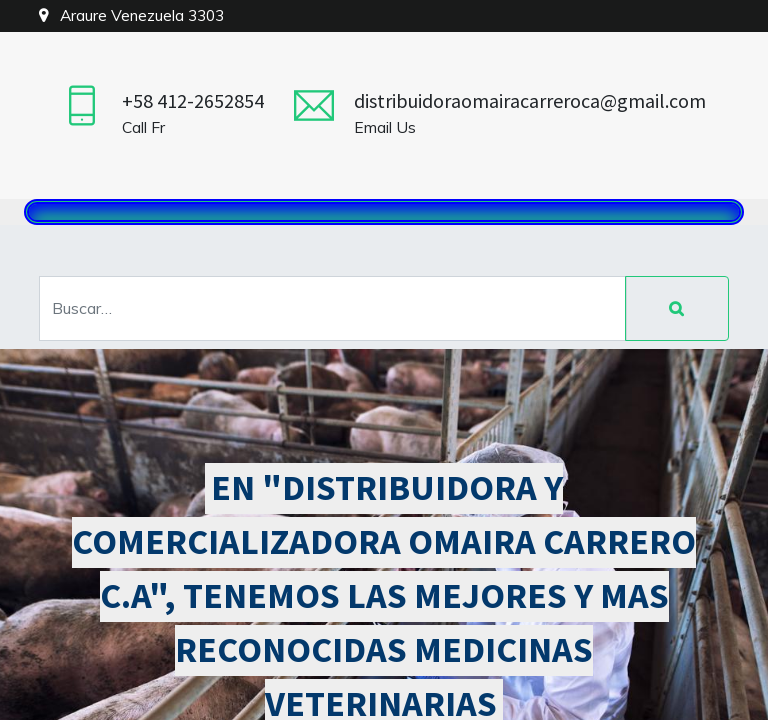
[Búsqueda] (677, 309)
